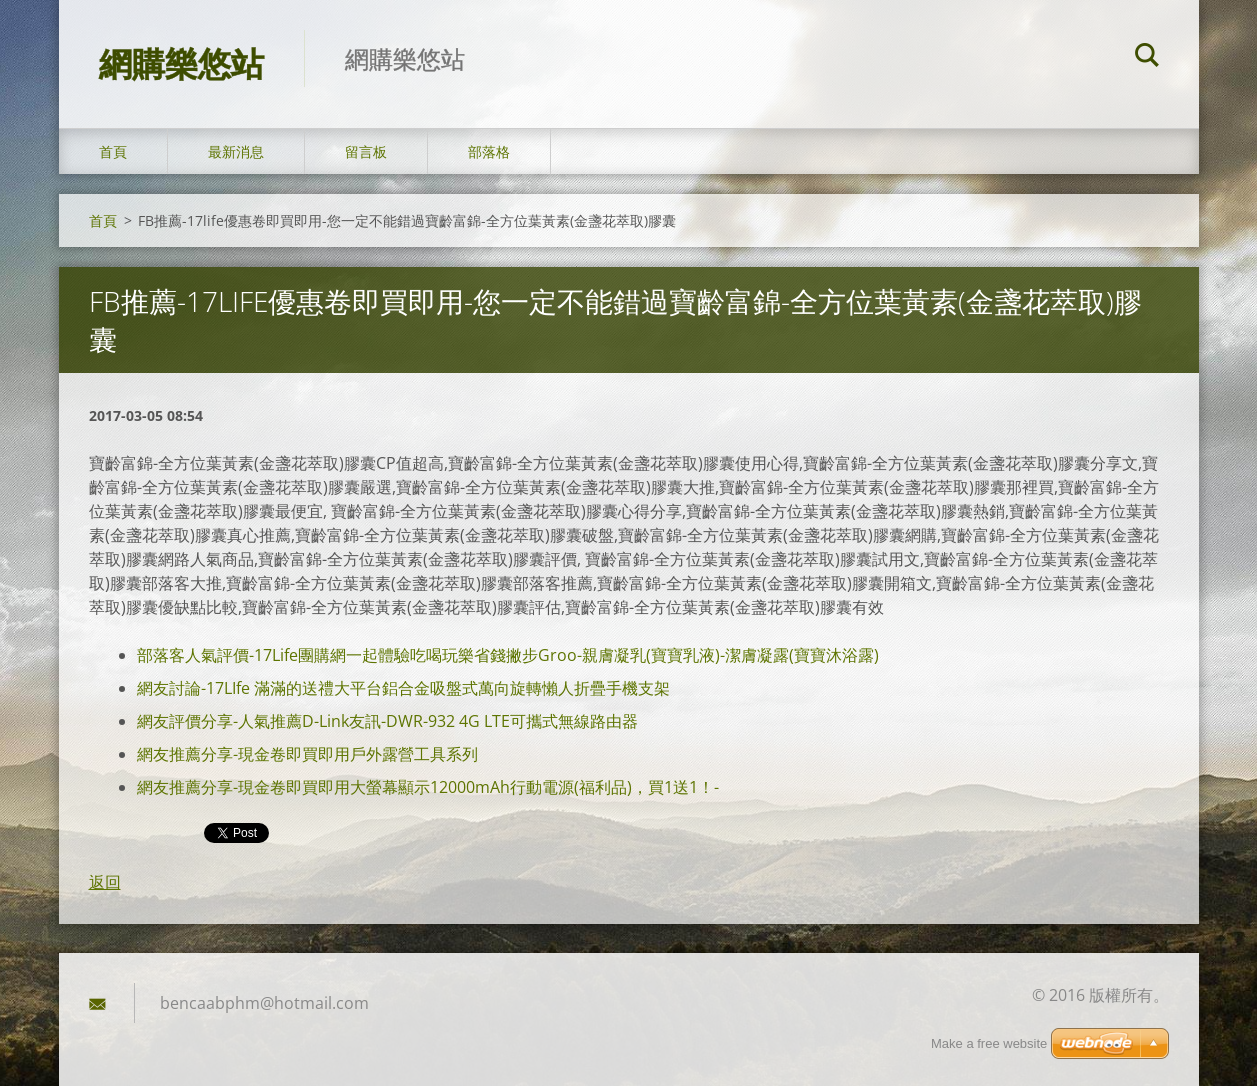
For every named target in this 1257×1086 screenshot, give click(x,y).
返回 (105, 882)
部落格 (489, 151)
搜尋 (1147, 58)
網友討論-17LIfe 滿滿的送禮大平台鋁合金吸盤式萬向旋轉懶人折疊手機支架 (403, 688)
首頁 (113, 151)
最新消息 (236, 151)
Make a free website (989, 1043)
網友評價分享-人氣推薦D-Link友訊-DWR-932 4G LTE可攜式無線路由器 (387, 721)
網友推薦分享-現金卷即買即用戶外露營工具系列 (307, 754)
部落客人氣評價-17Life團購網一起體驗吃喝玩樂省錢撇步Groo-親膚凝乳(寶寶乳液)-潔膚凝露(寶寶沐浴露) (508, 655)
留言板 (366, 151)
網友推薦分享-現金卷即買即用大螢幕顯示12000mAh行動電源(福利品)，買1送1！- (428, 787)
